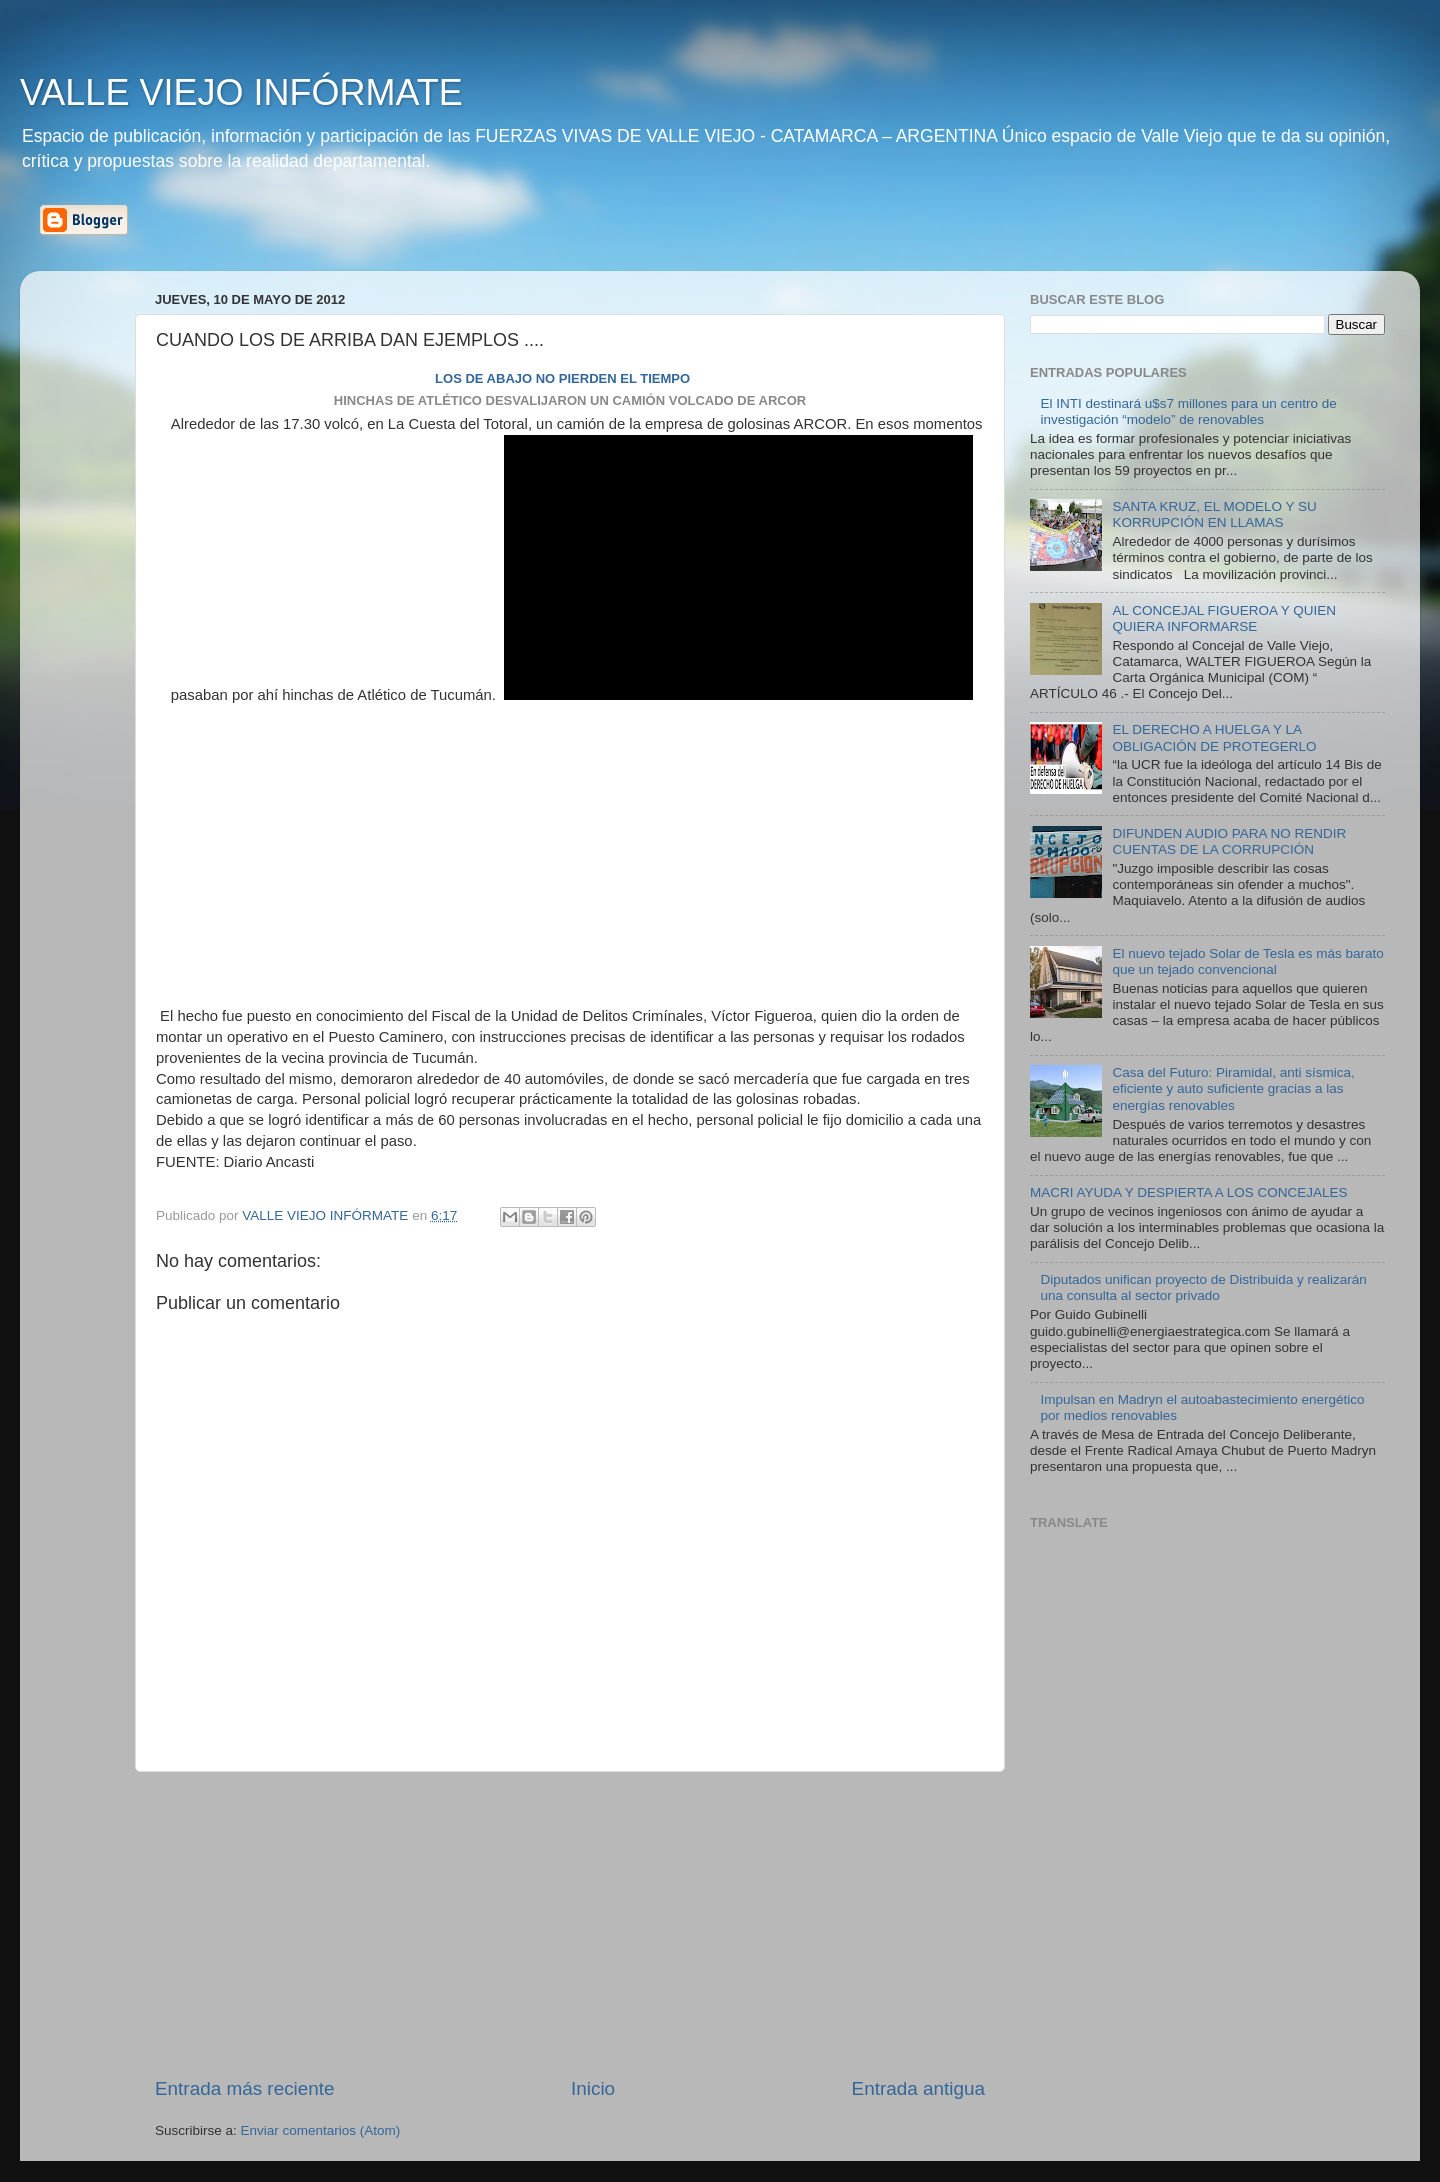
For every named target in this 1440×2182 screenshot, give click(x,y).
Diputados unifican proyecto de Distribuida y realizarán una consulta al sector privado (1203, 1287)
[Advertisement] (570, 1924)
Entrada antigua (918, 2088)
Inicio (593, 2088)
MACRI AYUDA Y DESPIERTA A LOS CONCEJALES (1189, 1192)
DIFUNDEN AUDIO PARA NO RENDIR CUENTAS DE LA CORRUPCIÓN (1229, 841)
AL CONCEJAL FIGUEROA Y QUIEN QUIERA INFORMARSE (1224, 618)
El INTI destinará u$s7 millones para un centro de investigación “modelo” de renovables (1188, 411)
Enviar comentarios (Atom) (321, 2130)
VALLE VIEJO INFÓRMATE (241, 92)
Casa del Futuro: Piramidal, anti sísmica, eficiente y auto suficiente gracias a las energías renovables (1233, 1088)
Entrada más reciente (245, 2088)
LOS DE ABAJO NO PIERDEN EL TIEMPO (562, 378)
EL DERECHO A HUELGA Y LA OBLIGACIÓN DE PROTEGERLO (1214, 737)
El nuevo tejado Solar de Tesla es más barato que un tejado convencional (1247, 961)
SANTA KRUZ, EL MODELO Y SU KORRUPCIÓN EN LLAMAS (1214, 514)
